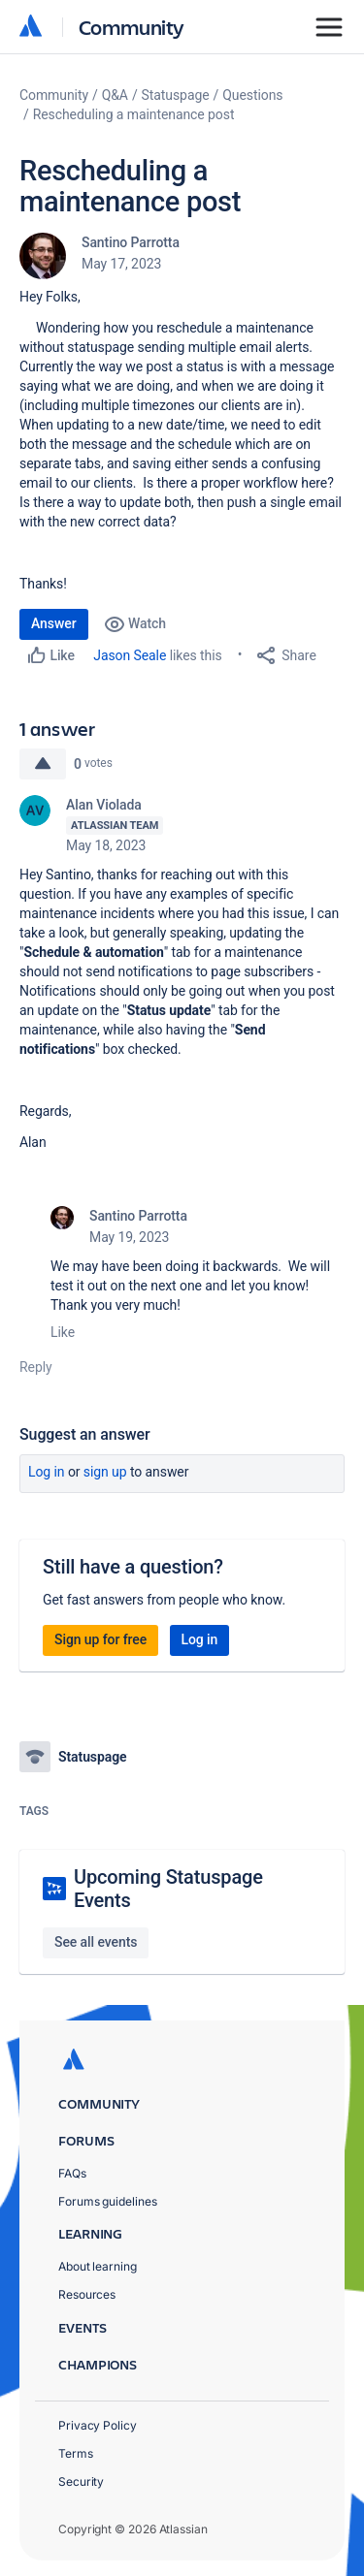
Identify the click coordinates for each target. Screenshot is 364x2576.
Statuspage (176, 95)
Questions (252, 95)
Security (81, 2481)
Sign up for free (100, 1639)
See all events (95, 1942)
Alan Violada (104, 804)
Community (131, 27)
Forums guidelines (107, 2201)
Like (62, 1332)
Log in (46, 1471)
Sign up (105, 1471)
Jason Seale (129, 655)
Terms (75, 2453)
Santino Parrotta (131, 242)
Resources (87, 2294)
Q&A (115, 95)
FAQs (72, 2173)
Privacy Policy (97, 2425)
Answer (54, 623)
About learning (97, 2266)
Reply (35, 1367)
